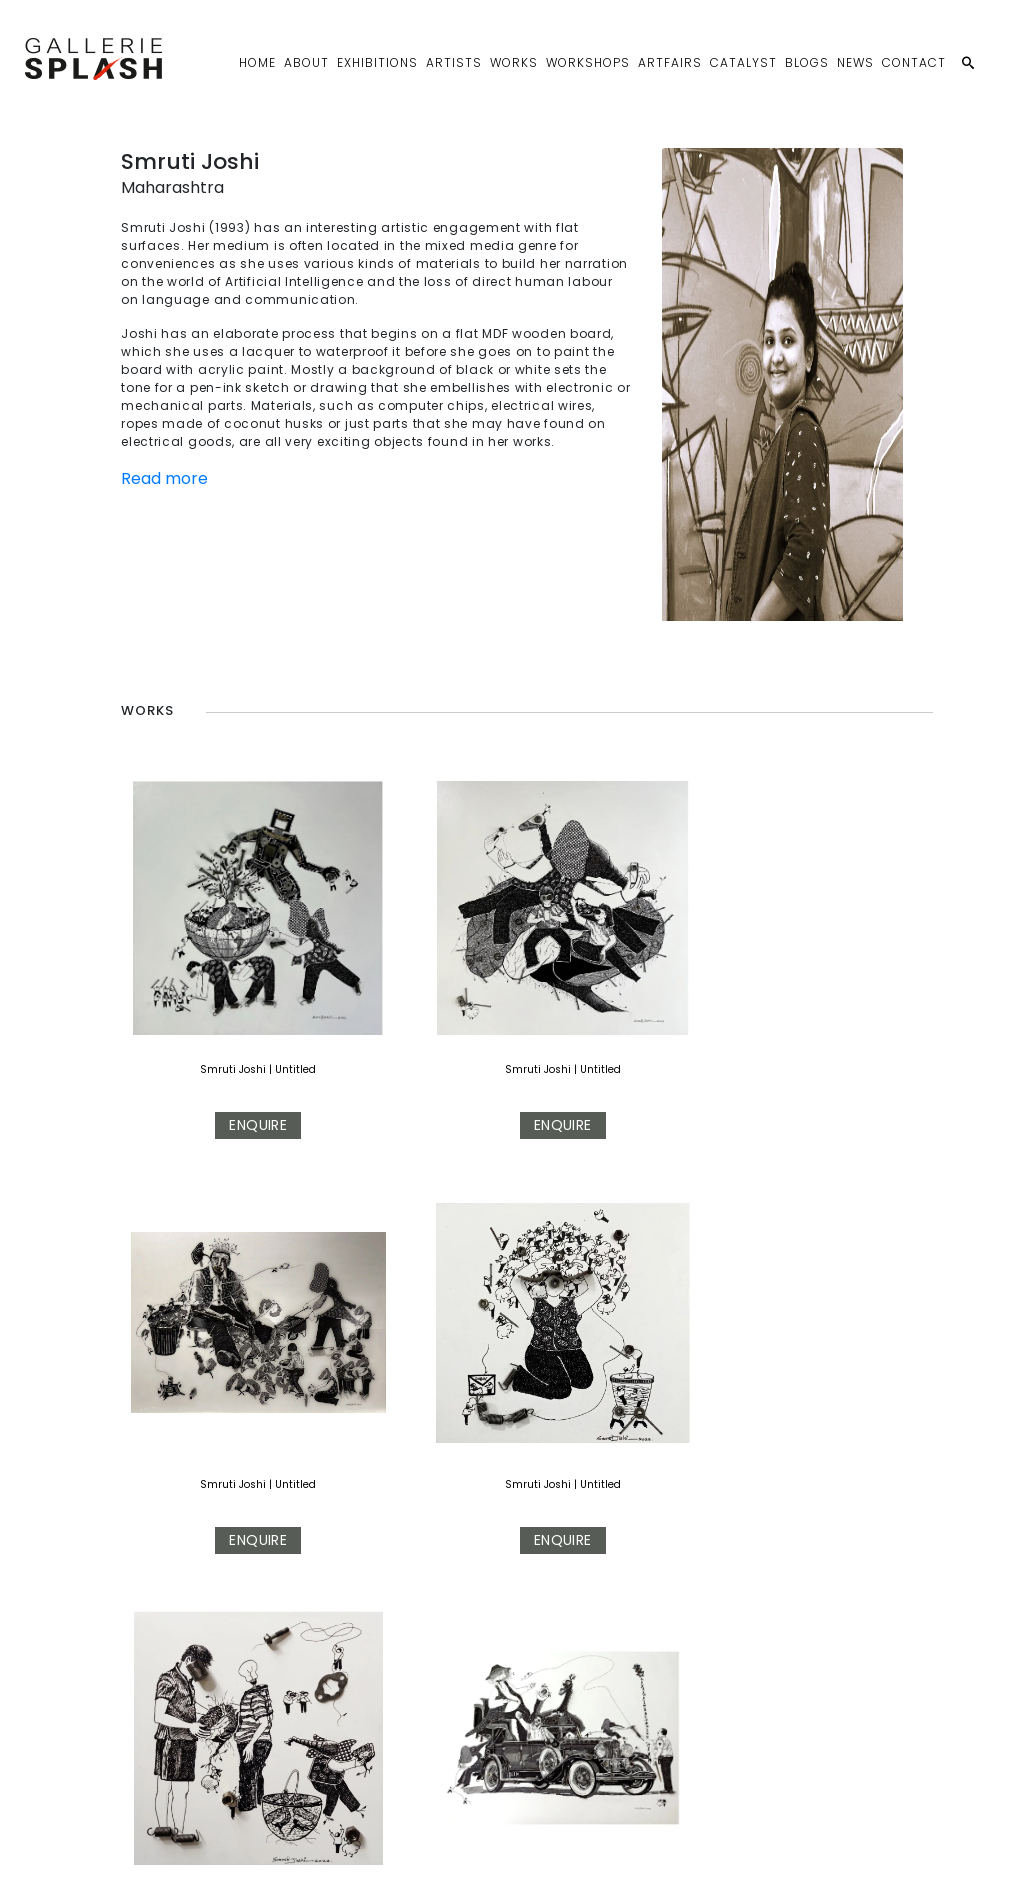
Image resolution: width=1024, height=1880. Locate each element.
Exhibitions (377, 62)
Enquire (208, 1023)
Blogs (807, 62)
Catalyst (743, 62)
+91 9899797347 (97, 1848)
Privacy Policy (401, 1848)
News (855, 62)
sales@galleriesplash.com (257, 1848)
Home (257, 62)
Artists (454, 62)
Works (514, 62)
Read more (164, 478)
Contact (914, 62)
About (306, 62)
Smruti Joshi (183, 967)
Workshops (588, 62)
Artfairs (670, 62)
